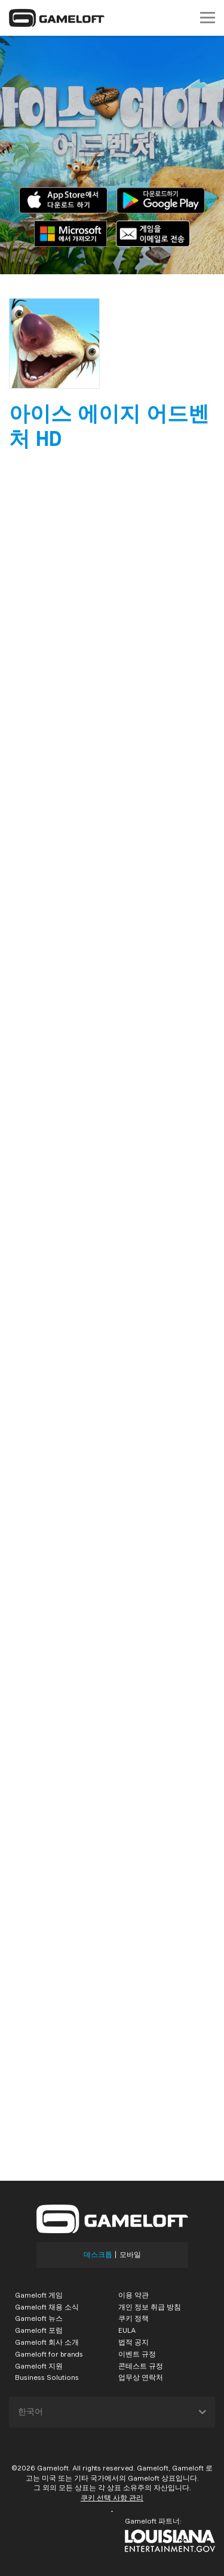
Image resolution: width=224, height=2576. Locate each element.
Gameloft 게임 (39, 2294)
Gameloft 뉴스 (39, 2318)
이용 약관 (133, 2294)
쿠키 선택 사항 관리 (112, 2497)
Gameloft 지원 (39, 2365)
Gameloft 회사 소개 (47, 2342)
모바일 (130, 2254)
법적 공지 (133, 2342)
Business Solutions (47, 2377)
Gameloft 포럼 (39, 2330)
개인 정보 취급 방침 (149, 2306)
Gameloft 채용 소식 (47, 2306)
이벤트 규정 (137, 2353)
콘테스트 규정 (140, 2365)
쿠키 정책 (133, 2318)
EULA (127, 2330)
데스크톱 (98, 2254)
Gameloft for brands (49, 2353)
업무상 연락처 (140, 2377)
